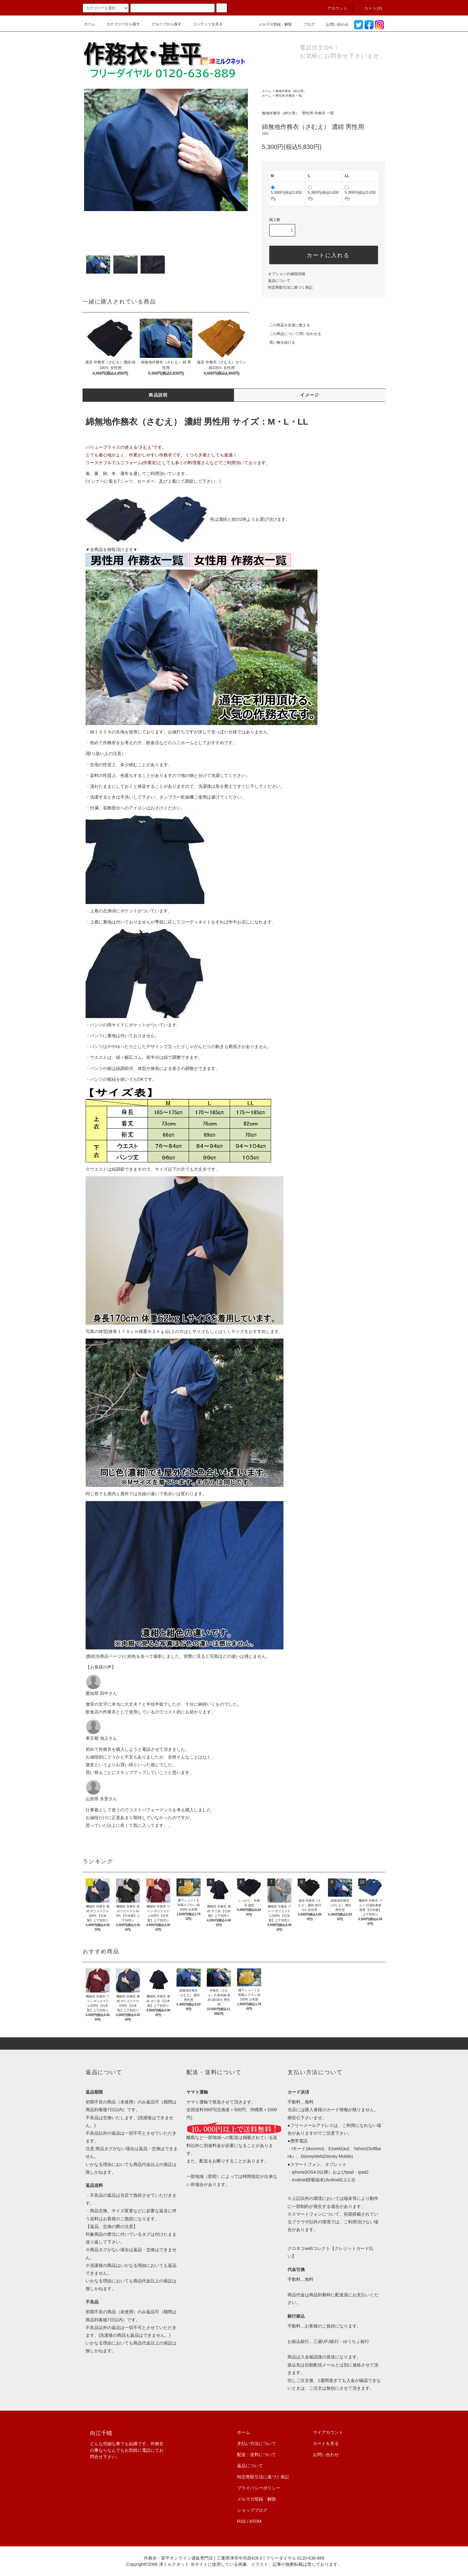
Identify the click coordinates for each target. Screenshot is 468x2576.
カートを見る (326, 2443)
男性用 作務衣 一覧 (288, 95)
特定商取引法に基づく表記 (290, 287)
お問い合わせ (333, 24)
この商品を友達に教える (286, 325)
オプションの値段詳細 (286, 274)
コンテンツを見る (204, 24)
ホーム (89, 24)
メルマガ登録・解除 (271, 24)
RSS (241, 2521)
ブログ (305, 24)
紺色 (131, 1656)
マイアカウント (328, 2432)
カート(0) (369, 8)
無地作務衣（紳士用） (290, 91)
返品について (279, 280)
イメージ (309, 395)
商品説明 (158, 395)
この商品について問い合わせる (291, 334)
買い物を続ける (278, 342)
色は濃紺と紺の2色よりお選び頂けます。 (188, 519)
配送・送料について (256, 2454)
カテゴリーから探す (119, 24)
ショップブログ (252, 2510)
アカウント (334, 8)
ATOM (255, 2521)
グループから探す (162, 24)
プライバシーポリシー (258, 2487)
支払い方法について (256, 2443)
